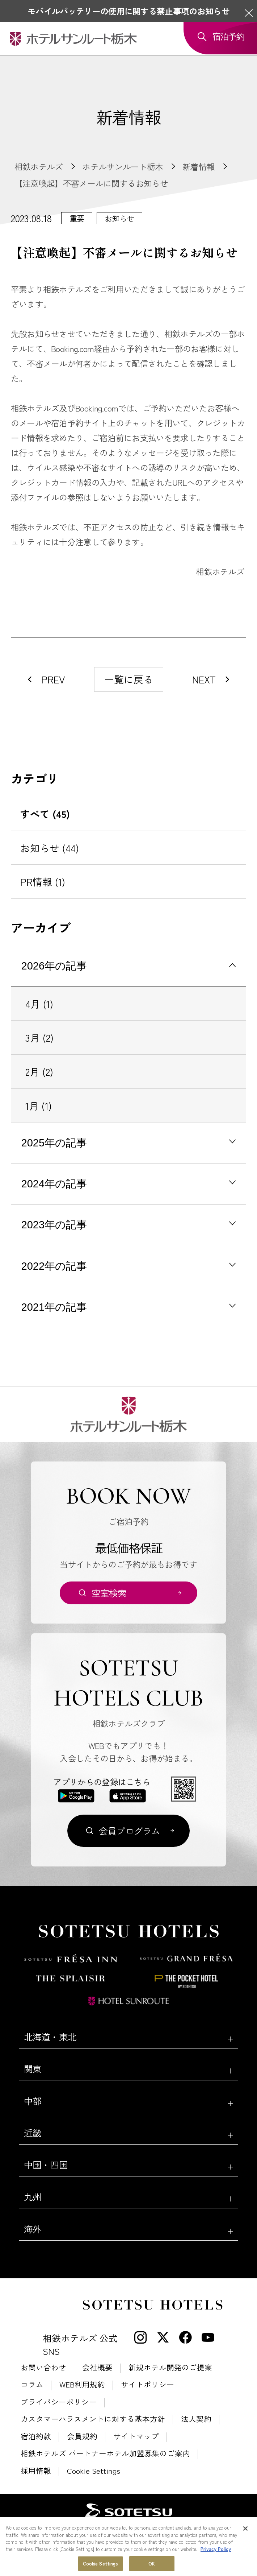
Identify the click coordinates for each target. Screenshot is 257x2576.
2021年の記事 (54, 1307)
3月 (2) (39, 1037)
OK (151, 2564)
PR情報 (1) (42, 881)
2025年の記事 (54, 1143)
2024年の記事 (54, 1184)
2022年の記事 (54, 1266)
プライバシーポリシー (59, 2402)
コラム (32, 2384)
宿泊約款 (36, 2436)
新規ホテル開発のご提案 (170, 2367)
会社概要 (97, 2367)
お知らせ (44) (49, 848)
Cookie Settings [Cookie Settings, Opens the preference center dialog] (100, 2564)
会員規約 (82, 2436)
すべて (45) (45, 814)
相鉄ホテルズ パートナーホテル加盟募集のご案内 (105, 2453)
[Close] (245, 2529)
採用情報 (36, 2470)
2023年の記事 (54, 1225)
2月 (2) (39, 1071)
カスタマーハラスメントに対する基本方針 (93, 2419)
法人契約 (196, 2419)
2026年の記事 (54, 966)
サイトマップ (136, 2436)
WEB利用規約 (82, 2384)
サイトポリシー (147, 2384)
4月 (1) (39, 1004)
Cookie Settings (93, 2470)
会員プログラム (129, 1830)
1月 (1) (38, 1106)
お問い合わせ (43, 2367)
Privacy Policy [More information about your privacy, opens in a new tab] (216, 2549)
